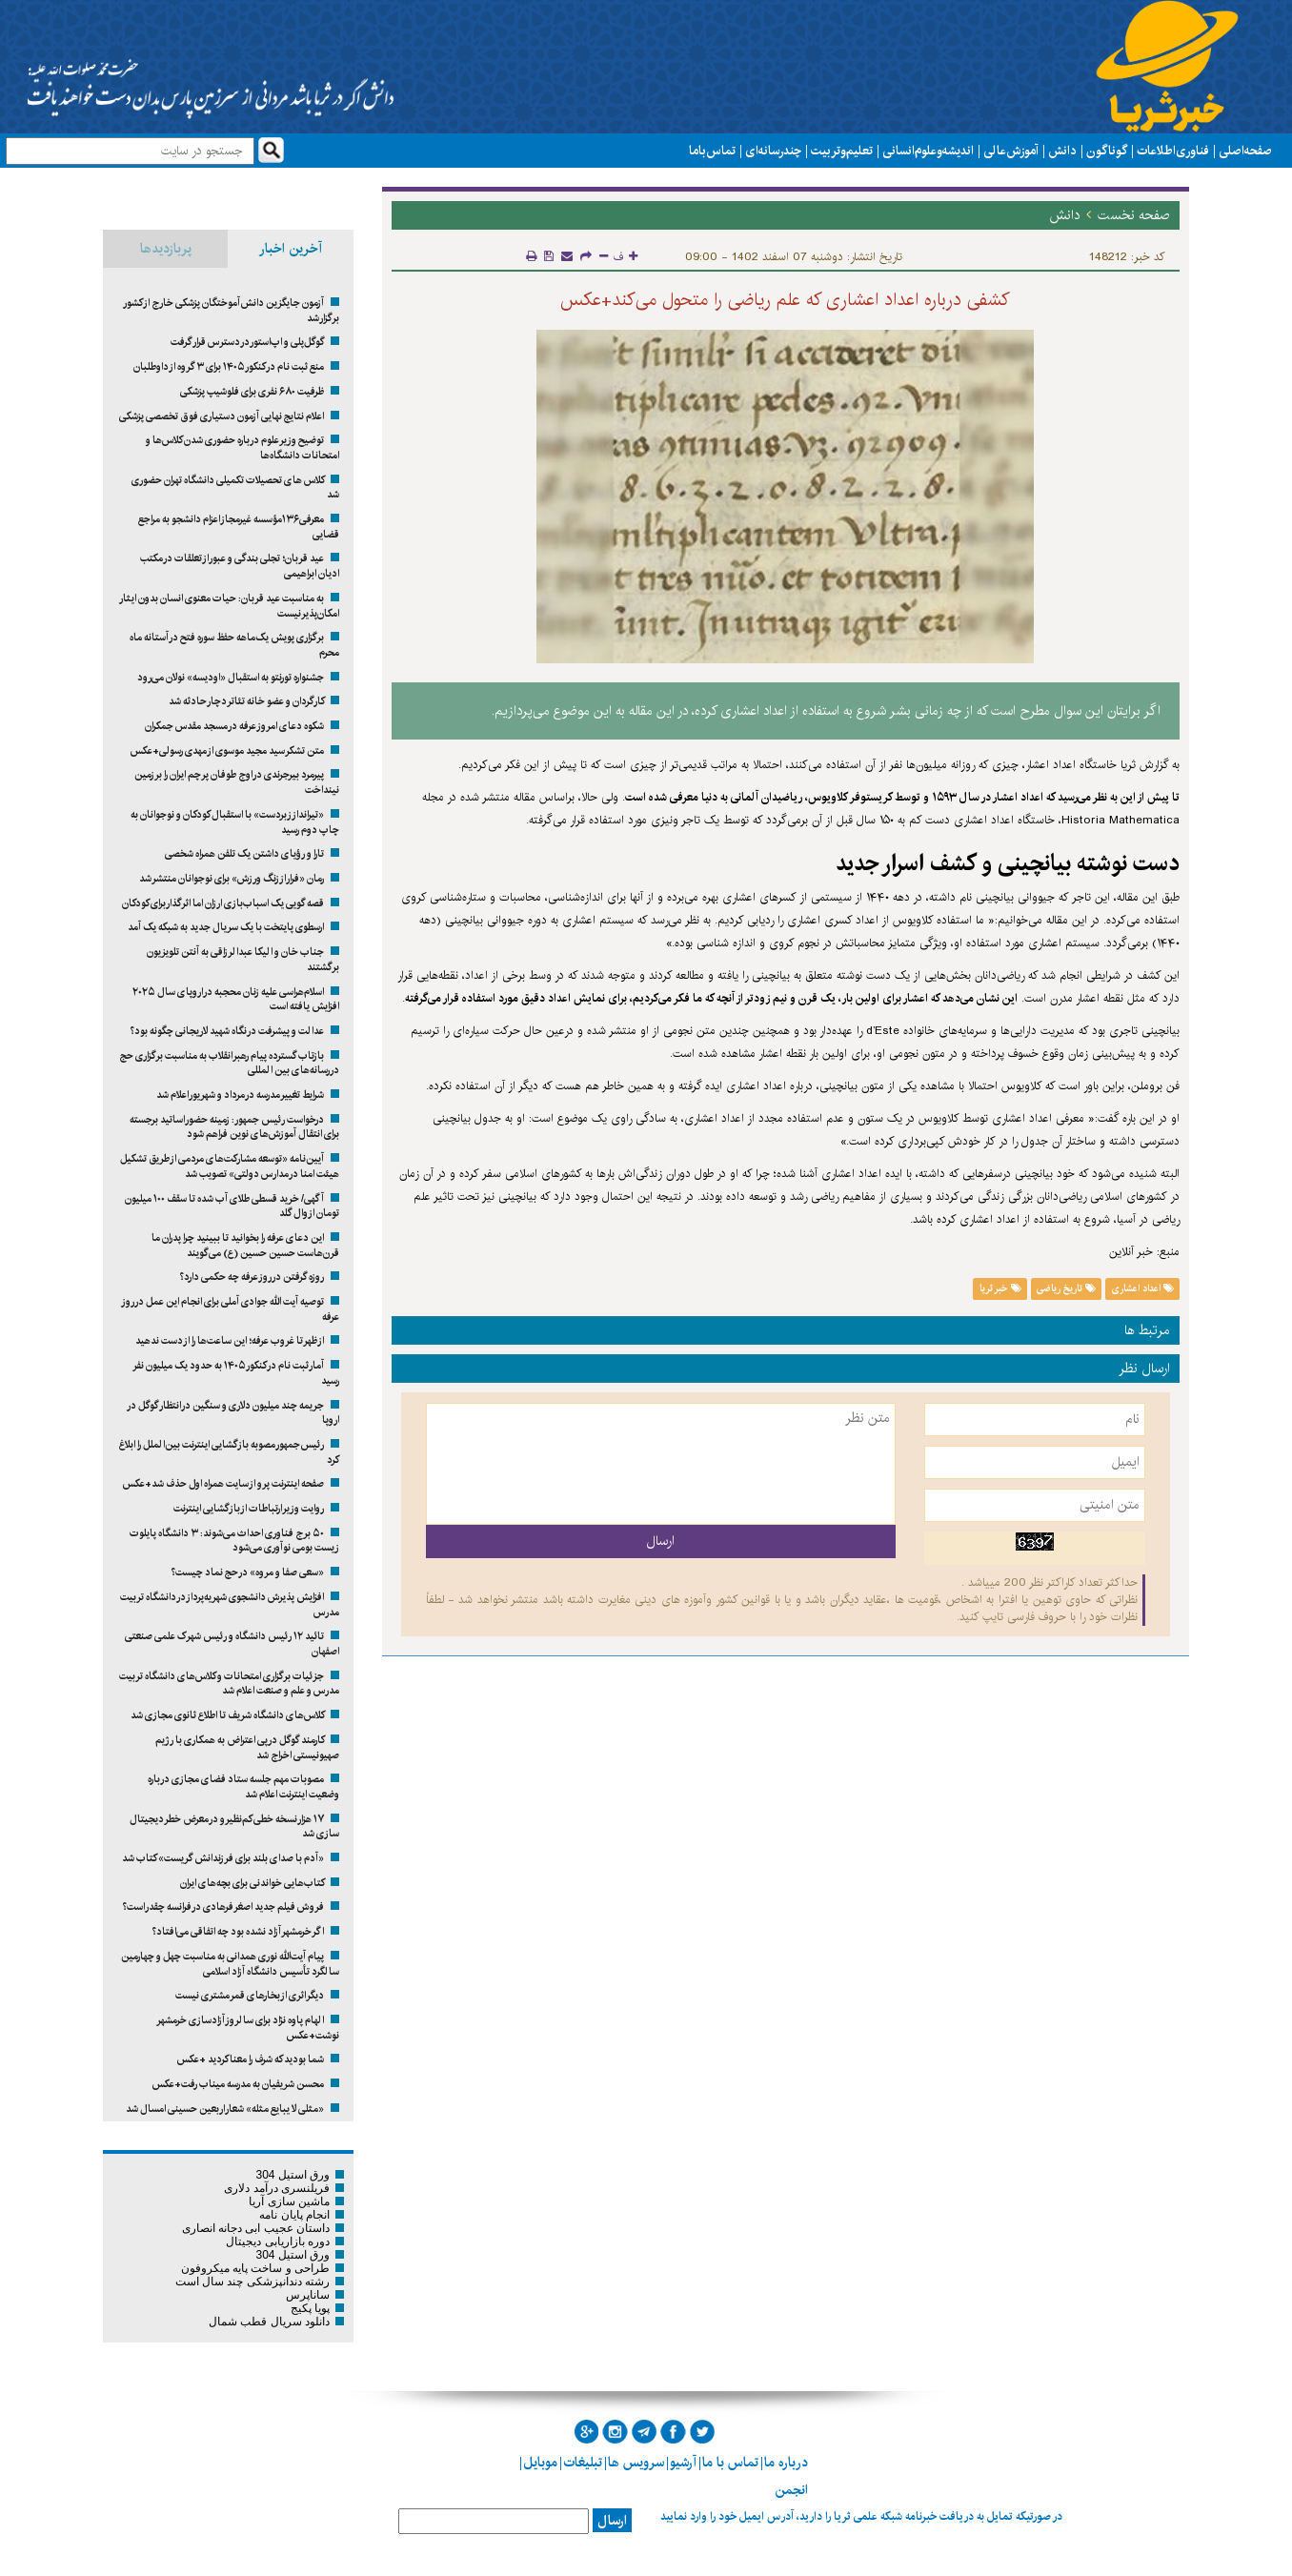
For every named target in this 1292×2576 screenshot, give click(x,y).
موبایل (540, 2462)
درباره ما (786, 2462)
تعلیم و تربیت (842, 150)
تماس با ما (712, 150)
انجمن (791, 2490)
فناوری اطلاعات (1173, 150)
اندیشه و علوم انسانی (928, 150)
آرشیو (683, 2462)
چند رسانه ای (773, 150)
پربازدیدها (166, 248)
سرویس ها (636, 2462)
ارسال (612, 2520)
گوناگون (1106, 150)
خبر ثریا (1000, 1288)
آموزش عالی (1011, 150)
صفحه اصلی (1245, 150)
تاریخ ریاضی (1066, 1288)
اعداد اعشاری (1143, 1288)
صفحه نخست (1134, 215)
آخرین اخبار (290, 248)
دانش (1062, 150)
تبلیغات (582, 2462)
